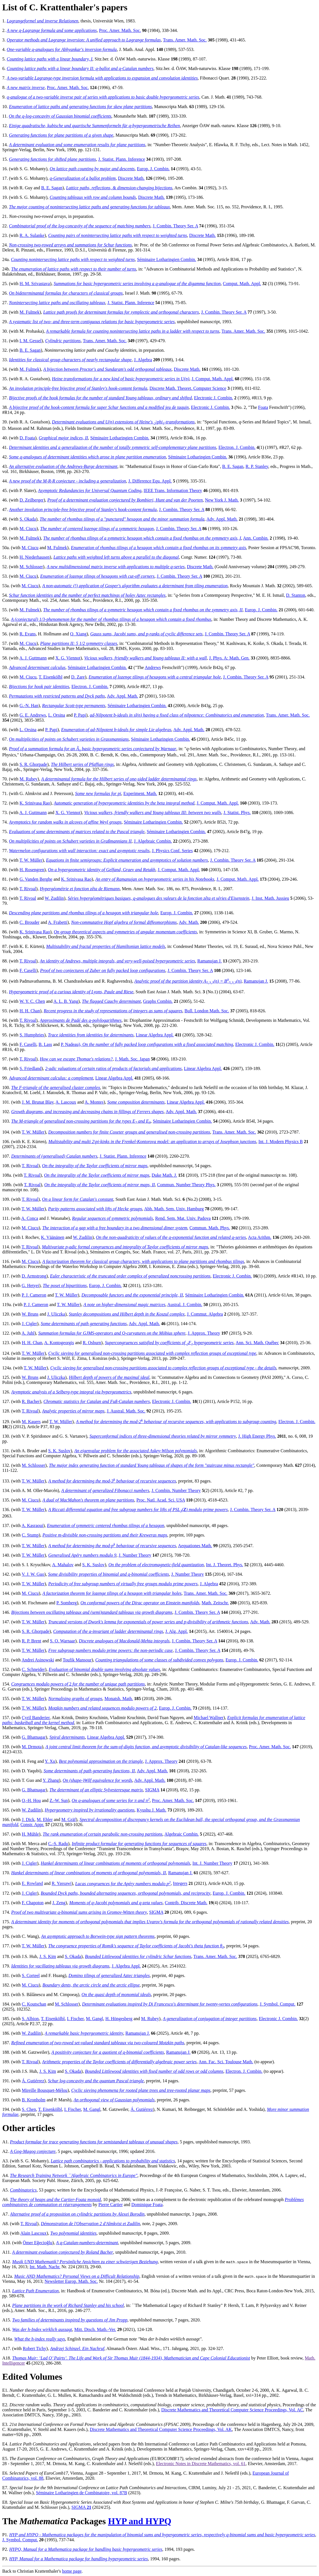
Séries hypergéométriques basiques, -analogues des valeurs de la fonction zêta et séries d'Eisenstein (159, 898)
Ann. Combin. (256, 538)
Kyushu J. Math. (151, 1810)
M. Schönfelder (221, 2109)
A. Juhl (28, 1333)
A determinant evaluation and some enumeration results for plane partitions (77, 144)
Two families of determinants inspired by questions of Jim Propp (69, 2320)
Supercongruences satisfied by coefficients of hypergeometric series (169, 1342)
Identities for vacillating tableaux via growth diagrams (60, 1966)
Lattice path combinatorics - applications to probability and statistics (113, 2160)
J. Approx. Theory (204, 1333)
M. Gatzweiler (115, 2109)
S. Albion (30, 2018)
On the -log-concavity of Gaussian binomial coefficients (60, 116)
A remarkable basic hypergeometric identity (84, 2033)
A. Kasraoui (32, 1525)
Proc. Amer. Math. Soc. (120, 30)
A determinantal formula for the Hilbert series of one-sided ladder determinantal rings (119, 779)
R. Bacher (31, 1401)
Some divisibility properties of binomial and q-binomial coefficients (108, 1574)
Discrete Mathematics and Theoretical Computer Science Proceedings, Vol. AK (161, 2429)
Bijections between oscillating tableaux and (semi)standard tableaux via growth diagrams (91, 1612)
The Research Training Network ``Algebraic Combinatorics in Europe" (74, 2175)
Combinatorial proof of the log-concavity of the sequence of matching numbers (79, 225)
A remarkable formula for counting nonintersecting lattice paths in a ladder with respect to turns (132, 331)
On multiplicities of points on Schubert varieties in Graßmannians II (70, 841)
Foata (263, 407)
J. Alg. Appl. (176, 1631)
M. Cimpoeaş (66, 1994)
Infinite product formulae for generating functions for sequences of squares (139, 1843)
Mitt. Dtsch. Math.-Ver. (95, 2329)
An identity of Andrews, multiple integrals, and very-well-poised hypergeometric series (117, 961)
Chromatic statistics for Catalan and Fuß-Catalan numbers (96, 1401)
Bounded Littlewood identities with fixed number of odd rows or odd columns (154, 2071)
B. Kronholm (33, 2099)
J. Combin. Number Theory (176, 1490)
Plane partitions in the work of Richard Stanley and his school (68, 2305)
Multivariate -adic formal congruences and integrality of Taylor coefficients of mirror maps (125, 1246)
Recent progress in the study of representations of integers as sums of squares (113, 1010)
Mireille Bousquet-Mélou (44, 2090)
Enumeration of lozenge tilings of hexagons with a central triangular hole (155, 677)
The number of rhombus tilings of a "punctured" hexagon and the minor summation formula (122, 519)
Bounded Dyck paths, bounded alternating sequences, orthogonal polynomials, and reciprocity (125, 1893)
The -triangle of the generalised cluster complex (55, 1087)
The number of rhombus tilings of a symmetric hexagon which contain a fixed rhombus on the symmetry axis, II (143, 609)
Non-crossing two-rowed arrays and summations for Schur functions (70, 245)
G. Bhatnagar (34, 1737)
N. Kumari (166, 2109)
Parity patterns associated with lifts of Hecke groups (95, 1208)
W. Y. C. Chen (32, 1001)
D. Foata (27, 437)
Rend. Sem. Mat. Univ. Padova (183, 1218)
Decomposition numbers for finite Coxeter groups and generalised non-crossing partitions (129, 1132)
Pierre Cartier (110, 2204)
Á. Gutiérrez (33, 2080)
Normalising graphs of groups (75, 1698)
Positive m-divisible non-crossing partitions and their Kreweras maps (105, 1535)
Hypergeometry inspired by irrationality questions (90, 1810)
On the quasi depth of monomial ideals (116, 1994)
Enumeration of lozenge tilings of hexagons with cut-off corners (97, 576)
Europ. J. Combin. (153, 168)
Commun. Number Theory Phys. (186, 1184)
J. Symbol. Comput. (277, 2004)
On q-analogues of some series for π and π (111, 1800)
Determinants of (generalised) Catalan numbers (54, 1156)
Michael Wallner (208, 1717)
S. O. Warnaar (62, 1640)
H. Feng (29, 1761)
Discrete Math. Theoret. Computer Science (188, 388)
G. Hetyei (30, 1285)
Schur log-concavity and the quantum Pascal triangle (96, 2080)
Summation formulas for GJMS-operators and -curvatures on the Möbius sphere (111, 1333)
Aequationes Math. (195, 1545)
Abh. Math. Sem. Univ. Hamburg (174, 1208)
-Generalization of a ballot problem (83, 178)
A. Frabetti (57, 922)
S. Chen (29, 2109)
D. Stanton (295, 595)
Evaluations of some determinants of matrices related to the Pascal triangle (77, 831)
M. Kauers (31, 1421)
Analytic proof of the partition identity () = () (187, 981)
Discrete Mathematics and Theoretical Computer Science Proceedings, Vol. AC (232, 2409)
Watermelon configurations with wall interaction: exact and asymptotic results (79, 850)
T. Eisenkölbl (50, 677)
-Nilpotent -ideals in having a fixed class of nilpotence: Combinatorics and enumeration (177, 715)
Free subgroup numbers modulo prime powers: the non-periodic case (110, 1650)
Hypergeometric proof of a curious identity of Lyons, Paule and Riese (71, 991)
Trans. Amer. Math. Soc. (185, 40)
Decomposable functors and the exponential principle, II (132, 1295)
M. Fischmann (35, 1602)
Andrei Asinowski (38, 1660)
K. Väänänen (52, 1237)
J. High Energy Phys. (257, 1436)
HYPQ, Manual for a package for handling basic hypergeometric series (85, 2549)
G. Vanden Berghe (36, 879)
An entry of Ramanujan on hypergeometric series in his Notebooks (154, 879)
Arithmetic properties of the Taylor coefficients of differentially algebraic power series (119, 2061)
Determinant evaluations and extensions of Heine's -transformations (123, 421)
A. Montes (94, 1102)
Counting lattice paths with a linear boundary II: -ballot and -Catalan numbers (80, 68)
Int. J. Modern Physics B (281, 1141)
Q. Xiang (78, 633)
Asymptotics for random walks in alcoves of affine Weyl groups (65, 822)
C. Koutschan (34, 2004)
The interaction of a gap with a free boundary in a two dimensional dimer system (114, 1227)
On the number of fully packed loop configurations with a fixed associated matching (157, 1044)
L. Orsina (56, 715)
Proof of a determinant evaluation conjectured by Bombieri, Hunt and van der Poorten (125, 500)
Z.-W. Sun (59, 1800)
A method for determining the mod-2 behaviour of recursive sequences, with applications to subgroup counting (176, 1421)
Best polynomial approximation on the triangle (101, 1761)
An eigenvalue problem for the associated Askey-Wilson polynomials (135, 1450)
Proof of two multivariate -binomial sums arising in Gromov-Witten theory (79, 1912)
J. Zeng (59, 1902)
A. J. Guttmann (33, 658)
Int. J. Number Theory (212, 1863)
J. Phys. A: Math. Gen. (229, 658)
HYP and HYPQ (139, 2521)
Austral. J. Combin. (184, 1304)
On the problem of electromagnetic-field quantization (156, 1564)
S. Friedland (30, 1068)
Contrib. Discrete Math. (186, 1902)
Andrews (153, 667)
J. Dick (28, 1819)
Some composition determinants (135, 1102)
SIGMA (152, 1789)
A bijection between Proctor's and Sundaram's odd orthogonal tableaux (107, 369)
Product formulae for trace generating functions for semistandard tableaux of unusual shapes (94, 2141)
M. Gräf (68, 1819)
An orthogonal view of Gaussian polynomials (114, 2099)
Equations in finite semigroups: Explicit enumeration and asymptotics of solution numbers (127, 860)
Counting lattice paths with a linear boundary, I (49, 59)
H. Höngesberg (118, 2018)
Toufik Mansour (77, 1660)
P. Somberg (66, 1602)
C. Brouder (29, 922)
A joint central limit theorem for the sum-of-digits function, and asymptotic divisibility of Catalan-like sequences (146, 1746)
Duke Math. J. (164, 1175)
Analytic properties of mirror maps (73, 1411)
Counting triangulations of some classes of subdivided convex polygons (159, 1660)
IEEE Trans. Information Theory (173, 490)
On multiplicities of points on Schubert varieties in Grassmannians (69, 739)
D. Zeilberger (32, 500)
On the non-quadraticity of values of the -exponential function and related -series (171, 1237)
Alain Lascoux (33, 2233)
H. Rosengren (32, 869)
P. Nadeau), (71, 1044)
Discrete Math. (131, 178)
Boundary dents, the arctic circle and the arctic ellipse (91, 1985)
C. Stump (30, 1535)
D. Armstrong (34, 1276)
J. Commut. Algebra (205, 1314)
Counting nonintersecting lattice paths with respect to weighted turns (73, 259)
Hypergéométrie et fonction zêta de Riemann (80, 888)
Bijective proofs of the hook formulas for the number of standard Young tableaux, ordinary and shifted (100, 397)
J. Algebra (143, 359)
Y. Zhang (51, 1780)
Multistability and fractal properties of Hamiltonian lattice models (105, 946)
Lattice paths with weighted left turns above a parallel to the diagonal (116, 557)
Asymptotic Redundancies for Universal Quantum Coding (89, 490)
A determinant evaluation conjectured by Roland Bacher (62, 2252)
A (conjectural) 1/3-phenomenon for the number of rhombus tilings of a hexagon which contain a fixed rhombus (111, 619)
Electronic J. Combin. (213, 397)
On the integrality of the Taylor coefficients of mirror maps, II (99, 1184)
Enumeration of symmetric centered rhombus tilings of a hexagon (105, 1525)
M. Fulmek (29, 312)
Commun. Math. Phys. (210, 1227)
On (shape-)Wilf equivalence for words (97, 1780)
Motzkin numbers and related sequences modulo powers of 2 (102, 1708)
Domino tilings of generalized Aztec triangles (109, 1975)
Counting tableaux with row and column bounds (93, 197)
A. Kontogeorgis (59, 1342)
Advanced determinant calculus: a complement (51, 1078)
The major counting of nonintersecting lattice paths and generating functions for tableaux (89, 206)
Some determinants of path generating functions (84, 1323)
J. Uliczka (56, 1314)
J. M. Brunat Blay (37, 1102)
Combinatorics (23, 2190)
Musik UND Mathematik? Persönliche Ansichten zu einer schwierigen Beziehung (85, 2261)
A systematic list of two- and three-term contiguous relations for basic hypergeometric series (92, 321)
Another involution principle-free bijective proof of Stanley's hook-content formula (83, 509)
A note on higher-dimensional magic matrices (124, 1304)
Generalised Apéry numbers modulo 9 (82, 1555)
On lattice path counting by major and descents (92, 168)
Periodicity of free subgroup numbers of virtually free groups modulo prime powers (122, 1583)
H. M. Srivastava (35, 283)
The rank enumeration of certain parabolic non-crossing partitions (102, 1834)
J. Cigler (29, 1323)
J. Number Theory (135, 1555)
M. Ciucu (28, 528)
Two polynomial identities (73, 2233)
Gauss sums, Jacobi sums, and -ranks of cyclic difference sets (146, 633)
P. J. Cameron (34, 1295)
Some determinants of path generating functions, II (89, 1770)
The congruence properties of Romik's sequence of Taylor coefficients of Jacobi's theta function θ (136, 1945)
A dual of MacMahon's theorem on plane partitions (88, 1500)
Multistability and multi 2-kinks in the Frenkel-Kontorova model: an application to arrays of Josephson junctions (152, 1141)
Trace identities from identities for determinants (91, 1034)
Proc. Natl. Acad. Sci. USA (160, 1500)
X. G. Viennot (67, 658)
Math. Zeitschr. (215, 1602)
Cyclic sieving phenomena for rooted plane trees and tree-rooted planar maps (140, 2090)
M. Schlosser (31, 566)
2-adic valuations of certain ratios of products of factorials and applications (113, 1068)
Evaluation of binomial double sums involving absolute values (104, 1669)
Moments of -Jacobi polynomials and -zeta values (115, 1902)
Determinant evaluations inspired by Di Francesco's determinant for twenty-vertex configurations (169, 2004)
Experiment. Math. (140, 793)
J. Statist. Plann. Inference (121, 159)
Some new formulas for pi (98, 793)
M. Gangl (94, 2018)
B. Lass (45, 1044)
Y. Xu (50, 1761)
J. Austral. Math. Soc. (126, 1411)
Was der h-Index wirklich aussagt (42, 2329)
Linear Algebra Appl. (155, 1034)
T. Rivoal (27, 888)
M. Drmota (32, 1746)
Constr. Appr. (32, 1824)
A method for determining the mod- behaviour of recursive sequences (112, 1545)
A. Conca (29, 1218)
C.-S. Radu (58, 1843)
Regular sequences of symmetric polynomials (112, 1218)
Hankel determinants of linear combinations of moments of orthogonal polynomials (115, 1863)
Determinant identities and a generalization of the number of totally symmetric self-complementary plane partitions (112, 447)
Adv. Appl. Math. (221, 519)
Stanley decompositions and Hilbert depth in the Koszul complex (127, 1314)
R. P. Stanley (257, 466)
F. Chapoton (33, 1902)
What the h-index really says (39, 2339)
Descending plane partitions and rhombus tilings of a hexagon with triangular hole (83, 912)
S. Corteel (31, 1975)
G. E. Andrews (33, 715)
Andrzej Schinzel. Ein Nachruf (77, 2348)
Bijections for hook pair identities (39, 686)
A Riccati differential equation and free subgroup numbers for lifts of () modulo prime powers (138, 1509)
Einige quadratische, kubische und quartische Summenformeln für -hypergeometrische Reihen (94, 125)
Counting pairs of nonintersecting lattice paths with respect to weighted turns (117, 235)
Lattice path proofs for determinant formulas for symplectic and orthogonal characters (121, 312)
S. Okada (28, 519)
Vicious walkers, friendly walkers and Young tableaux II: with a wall (145, 658)
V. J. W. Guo (33, 1574)
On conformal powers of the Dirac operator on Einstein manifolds (139, 1602)
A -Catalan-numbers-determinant (87, 2242)
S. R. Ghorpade (33, 764)
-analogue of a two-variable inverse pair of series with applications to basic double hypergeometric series (103, 97)
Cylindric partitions (63, 340)
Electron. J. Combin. (236, 447)
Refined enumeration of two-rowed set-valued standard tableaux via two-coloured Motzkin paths (97, 2042)
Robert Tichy (34, 2348)
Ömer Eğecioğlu (37, 2242)
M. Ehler (45, 1819)
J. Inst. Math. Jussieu (270, 898)
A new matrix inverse (26, 87)
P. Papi (80, 715)
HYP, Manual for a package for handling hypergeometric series (78, 2558)
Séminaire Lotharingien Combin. (166, 259)
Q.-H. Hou (31, 1800)
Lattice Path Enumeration (35, 2290)
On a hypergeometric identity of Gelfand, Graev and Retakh (101, 869)
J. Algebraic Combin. (153, 841)
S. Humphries (32, 1034)
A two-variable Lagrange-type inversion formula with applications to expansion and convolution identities (102, 78)
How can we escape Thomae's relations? (76, 1059)
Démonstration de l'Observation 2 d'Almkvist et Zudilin (90, 2223)
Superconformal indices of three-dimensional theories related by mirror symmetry (163, 1436)
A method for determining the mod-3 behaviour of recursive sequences (112, 1481)
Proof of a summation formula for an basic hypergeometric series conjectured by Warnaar (92, 748)
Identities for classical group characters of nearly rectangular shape (70, 359)
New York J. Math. (222, 500)
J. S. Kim (47, 1956)
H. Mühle (30, 1834)
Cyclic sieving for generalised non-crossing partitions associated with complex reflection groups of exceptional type (152, 1353)
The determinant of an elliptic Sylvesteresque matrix (96, 1789)
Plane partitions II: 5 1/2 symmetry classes (78, 643)
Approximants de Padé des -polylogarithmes (81, 1020)
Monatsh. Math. (118, 1698)
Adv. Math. (189, 922)
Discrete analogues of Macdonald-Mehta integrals (124, 1640)
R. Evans (28, 633)
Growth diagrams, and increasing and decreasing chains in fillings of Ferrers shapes (87, 1111)
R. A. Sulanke (32, 235)
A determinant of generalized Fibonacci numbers (105, 1490)
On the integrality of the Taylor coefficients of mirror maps (94, 1165)
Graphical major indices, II (63, 437)
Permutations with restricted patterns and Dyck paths (57, 696)
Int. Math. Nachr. (45, 2266)
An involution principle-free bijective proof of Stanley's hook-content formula (78, 388)
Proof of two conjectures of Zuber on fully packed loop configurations (102, 970)
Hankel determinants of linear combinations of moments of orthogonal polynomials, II (88, 1872)
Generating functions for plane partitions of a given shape (61, 135)
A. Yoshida (253, 2109)
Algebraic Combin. (181, 1834)
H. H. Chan (30, 1010)
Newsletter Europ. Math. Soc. (71, 2281)
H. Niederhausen (35, 557)
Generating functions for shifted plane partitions (52, 159)
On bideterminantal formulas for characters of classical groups (66, 293)
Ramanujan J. (209, 961)
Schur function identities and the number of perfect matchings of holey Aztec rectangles (87, 595)
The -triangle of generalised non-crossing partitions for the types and (81, 1121)
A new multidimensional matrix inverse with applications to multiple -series (116, 566)
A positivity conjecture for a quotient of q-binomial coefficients (108, 2052)
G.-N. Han (29, 705)
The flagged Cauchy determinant (111, 1001)
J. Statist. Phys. (237, 812)
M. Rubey (29, 779)
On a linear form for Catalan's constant (77, 1199)
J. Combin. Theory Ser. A (175, 225)
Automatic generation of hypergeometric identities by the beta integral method (124, 803)
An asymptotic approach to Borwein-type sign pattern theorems (97, 1936)
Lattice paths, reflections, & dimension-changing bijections (119, 187)
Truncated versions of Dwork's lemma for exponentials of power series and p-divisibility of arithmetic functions (148, 1621)
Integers (180, 1883)
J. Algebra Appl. (126, 1966)
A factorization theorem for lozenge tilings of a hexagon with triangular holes (112, 1593)
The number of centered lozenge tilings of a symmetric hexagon (97, 528)
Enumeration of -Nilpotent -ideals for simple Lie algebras (116, 729)
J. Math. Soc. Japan (132, 1059)
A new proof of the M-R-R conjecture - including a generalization (67, 481)
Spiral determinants (67, 1737)
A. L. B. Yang (65, 1001)
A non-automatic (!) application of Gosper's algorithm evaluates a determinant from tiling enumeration (135, 585)
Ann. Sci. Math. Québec (257, 1342)
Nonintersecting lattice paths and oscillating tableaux (57, 302)
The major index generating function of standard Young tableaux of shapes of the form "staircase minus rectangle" (151, 1465)
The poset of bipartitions (65, 1285)
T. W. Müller (30, 860)
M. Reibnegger (191, 2109)
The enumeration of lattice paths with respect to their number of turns (73, 269)
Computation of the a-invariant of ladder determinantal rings (108, 1631)
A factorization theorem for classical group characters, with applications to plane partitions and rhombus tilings (143, 1261)
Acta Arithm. (259, 1237)
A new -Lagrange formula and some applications (52, 30)
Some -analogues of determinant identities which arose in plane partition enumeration (87, 456)
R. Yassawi (61, 1883)
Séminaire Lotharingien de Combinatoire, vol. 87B (81, 2492)
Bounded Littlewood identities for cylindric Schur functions (138, 1956)
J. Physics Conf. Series (172, 850)
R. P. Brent (31, 1640)
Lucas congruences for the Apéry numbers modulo (123, 1883)
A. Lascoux (65, 1102)
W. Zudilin (54, 898)
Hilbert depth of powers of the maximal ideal (109, 1377)
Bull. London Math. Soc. (207, 1010)
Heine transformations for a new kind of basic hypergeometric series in (120, 378)
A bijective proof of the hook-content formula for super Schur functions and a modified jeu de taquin (99, 407)
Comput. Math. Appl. (242, 283)
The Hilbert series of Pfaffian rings (82, 764)
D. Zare (78, 677)
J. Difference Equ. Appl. (150, 481)
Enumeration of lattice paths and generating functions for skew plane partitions (80, 106)
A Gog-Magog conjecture (33, 2151)
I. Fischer (75, 2018)
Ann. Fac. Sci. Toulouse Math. (226, 2061)
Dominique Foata (147, 2204)
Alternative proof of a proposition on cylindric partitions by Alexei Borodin (77, 2214)
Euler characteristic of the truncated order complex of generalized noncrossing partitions (130, 1276)
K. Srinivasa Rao (35, 803)
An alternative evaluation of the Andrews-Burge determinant (63, 466)
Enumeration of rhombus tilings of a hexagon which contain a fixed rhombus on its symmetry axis (158, 547)
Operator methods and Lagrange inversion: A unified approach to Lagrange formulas (84, 40)
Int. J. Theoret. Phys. (224, 1564)
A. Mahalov (62, 1564)
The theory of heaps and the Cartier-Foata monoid (55, 2199)
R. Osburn (92, 1342)
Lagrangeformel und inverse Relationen (42, 20)
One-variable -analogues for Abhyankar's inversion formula (62, 49)
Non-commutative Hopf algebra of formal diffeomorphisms (124, 922)
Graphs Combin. (158, 1001)
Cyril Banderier (36, 1717)
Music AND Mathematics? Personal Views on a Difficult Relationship (76, 2276)
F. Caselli (28, 970)
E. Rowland (32, 1883)
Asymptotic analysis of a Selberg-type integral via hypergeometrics (71, 1392)
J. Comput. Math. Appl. (213, 378)
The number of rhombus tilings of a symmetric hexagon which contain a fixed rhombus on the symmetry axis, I (142, 538)
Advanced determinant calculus (37, 667)
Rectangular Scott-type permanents (73, 705)
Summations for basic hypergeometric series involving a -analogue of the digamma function (137, 283)
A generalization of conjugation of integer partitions (210, 2018)
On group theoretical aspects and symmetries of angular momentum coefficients (125, 931)
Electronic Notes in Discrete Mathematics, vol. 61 (201, 2463)
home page (72, 2571)
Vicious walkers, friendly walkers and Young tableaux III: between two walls (152, 812)
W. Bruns (30, 1314)
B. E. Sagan (51, 187)
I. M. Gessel (30, 340)
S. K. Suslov (59, 1450)
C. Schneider (33, 1669)
